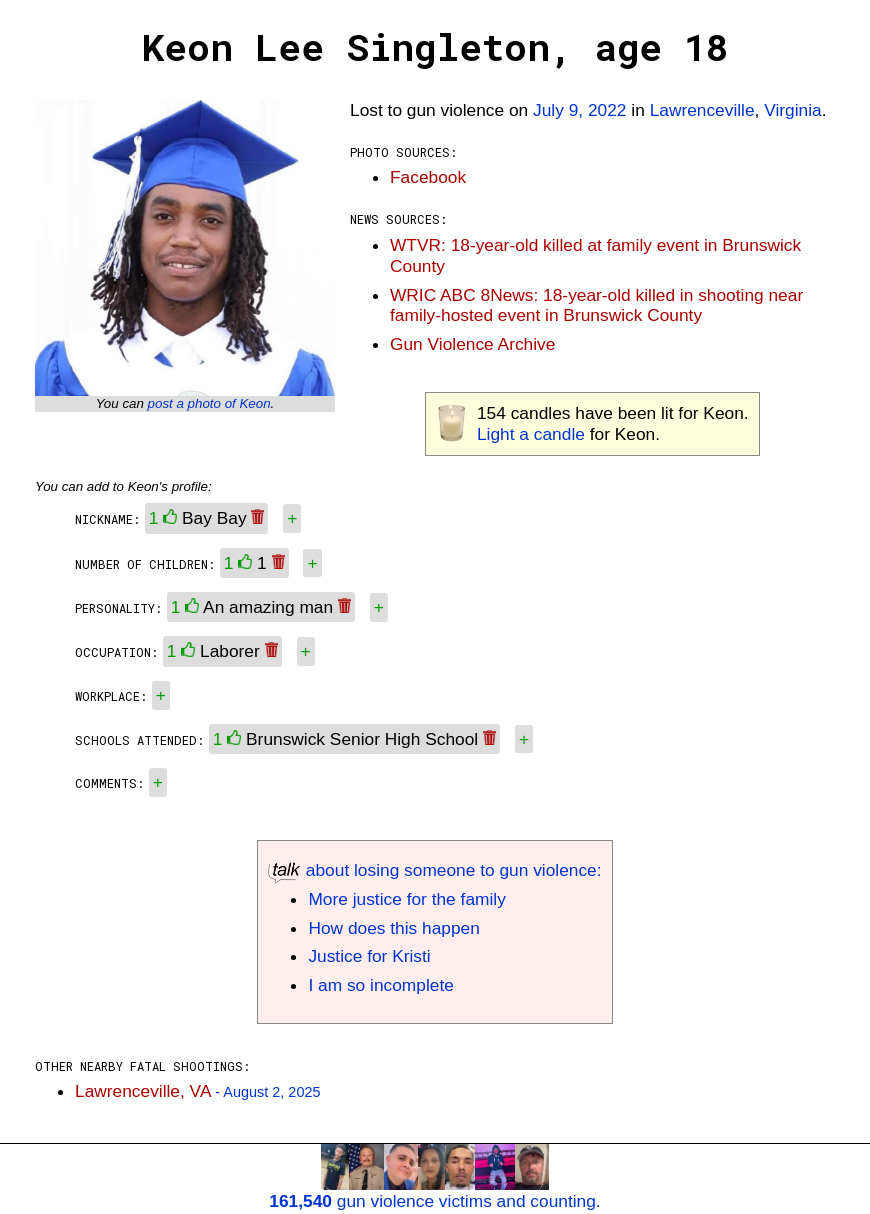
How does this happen (393, 928)
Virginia (792, 110)
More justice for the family (406, 899)
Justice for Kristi (369, 956)
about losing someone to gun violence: (434, 870)
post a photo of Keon (209, 403)
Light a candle (531, 434)
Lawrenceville (702, 110)
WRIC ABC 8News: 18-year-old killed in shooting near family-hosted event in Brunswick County (596, 305)
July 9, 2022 (579, 110)
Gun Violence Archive (472, 344)
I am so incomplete (380, 985)
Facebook (428, 177)
